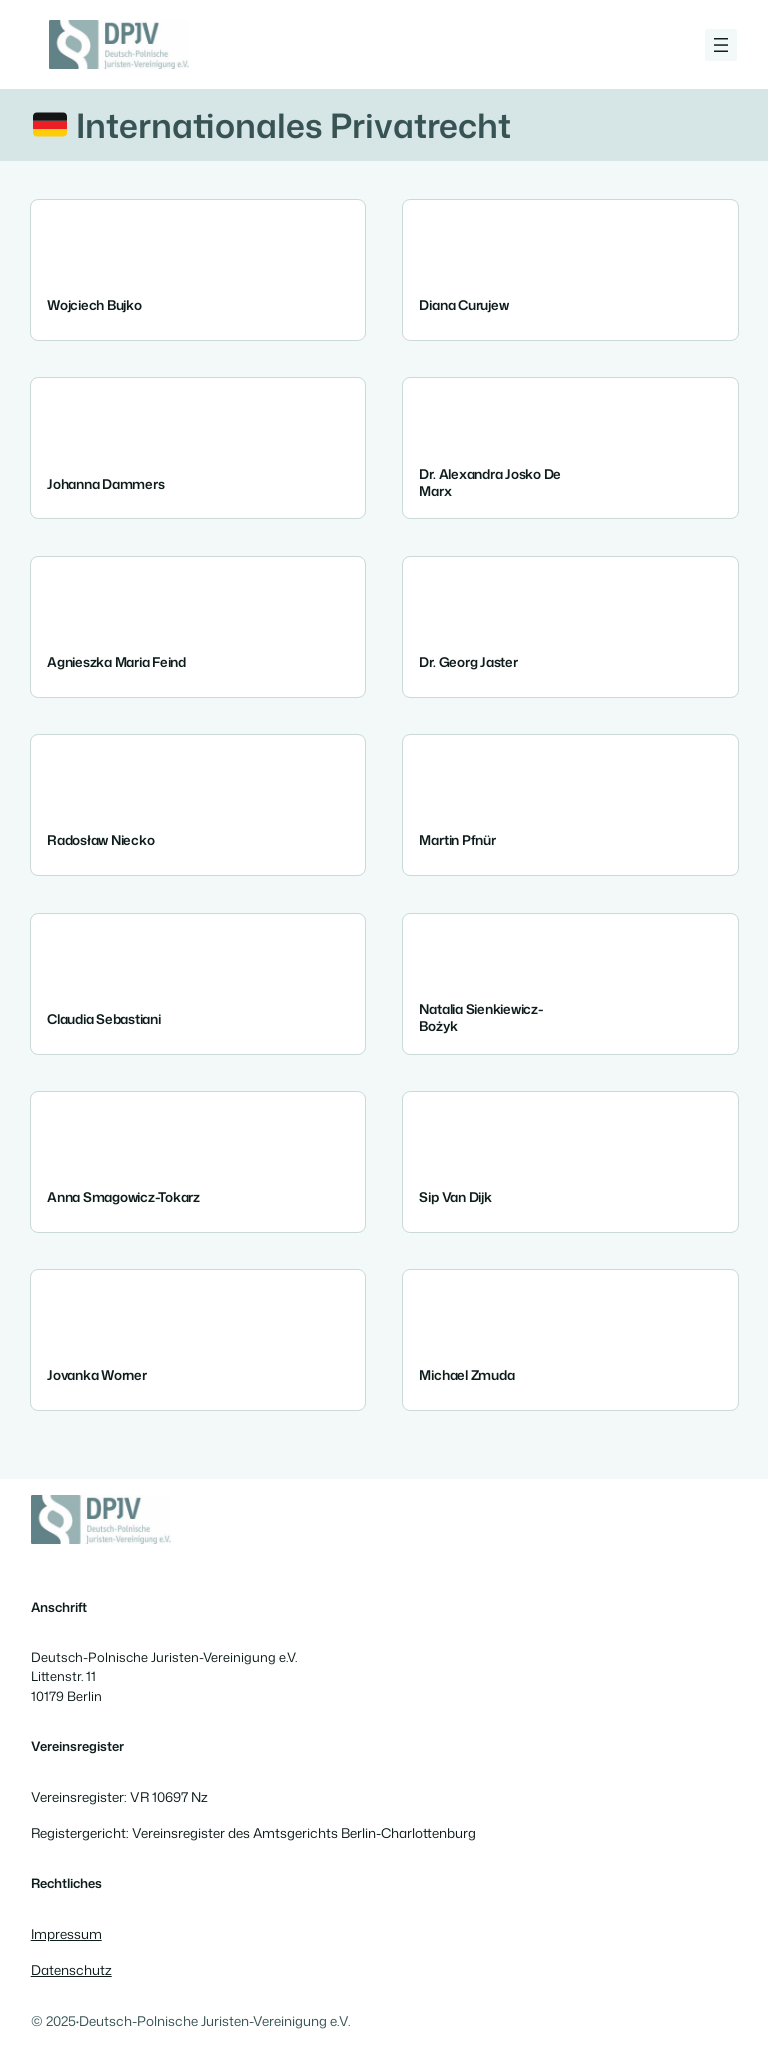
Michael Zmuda (466, 1374)
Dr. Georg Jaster (468, 661)
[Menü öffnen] (721, 45)
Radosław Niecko (100, 839)
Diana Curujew (463, 304)
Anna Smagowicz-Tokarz (123, 1196)
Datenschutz (71, 1969)
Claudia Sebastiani (104, 1017)
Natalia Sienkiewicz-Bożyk (480, 1016)
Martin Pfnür (457, 839)
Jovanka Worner (97, 1374)
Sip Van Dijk (455, 1196)
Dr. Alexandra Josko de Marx (490, 481)
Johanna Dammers (105, 482)
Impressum (66, 1933)
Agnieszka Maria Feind (116, 661)
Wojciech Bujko (94, 304)
